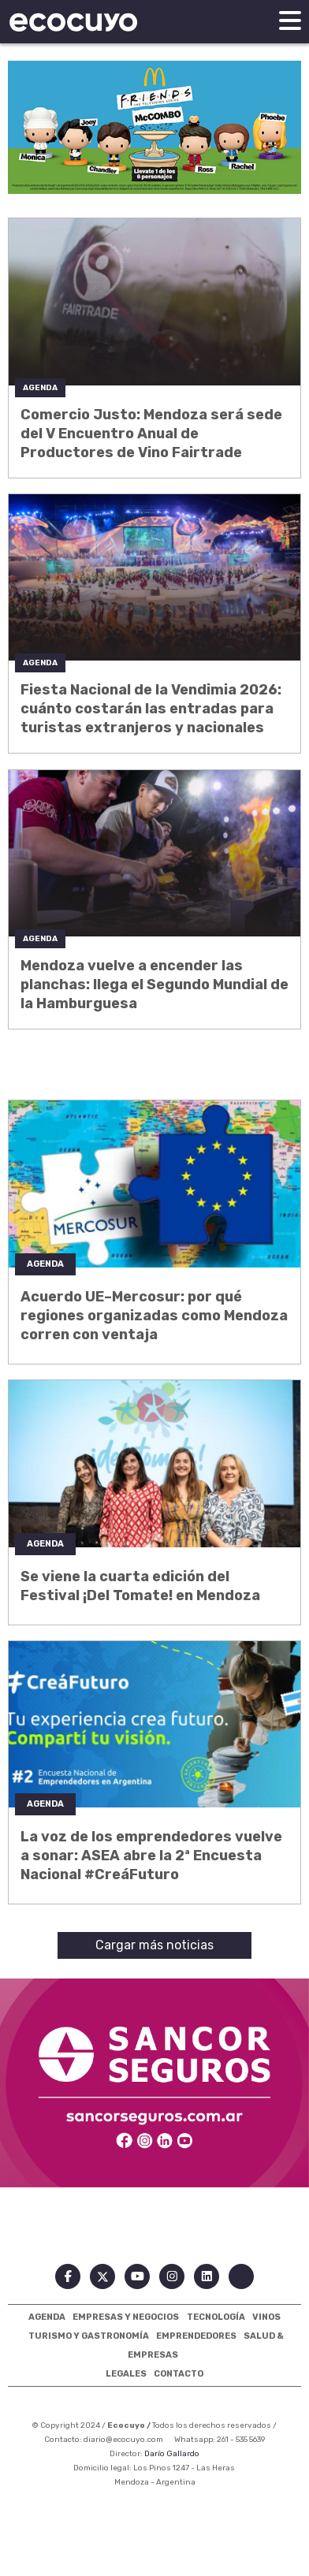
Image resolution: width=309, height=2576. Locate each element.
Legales (126, 2374)
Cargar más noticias (154, 1945)
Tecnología (216, 2317)
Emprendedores (196, 2336)
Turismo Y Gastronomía (88, 2336)
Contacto (178, 2374)
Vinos (266, 2317)
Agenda (46, 2317)
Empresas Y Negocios (126, 2317)
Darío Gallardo (171, 2454)
